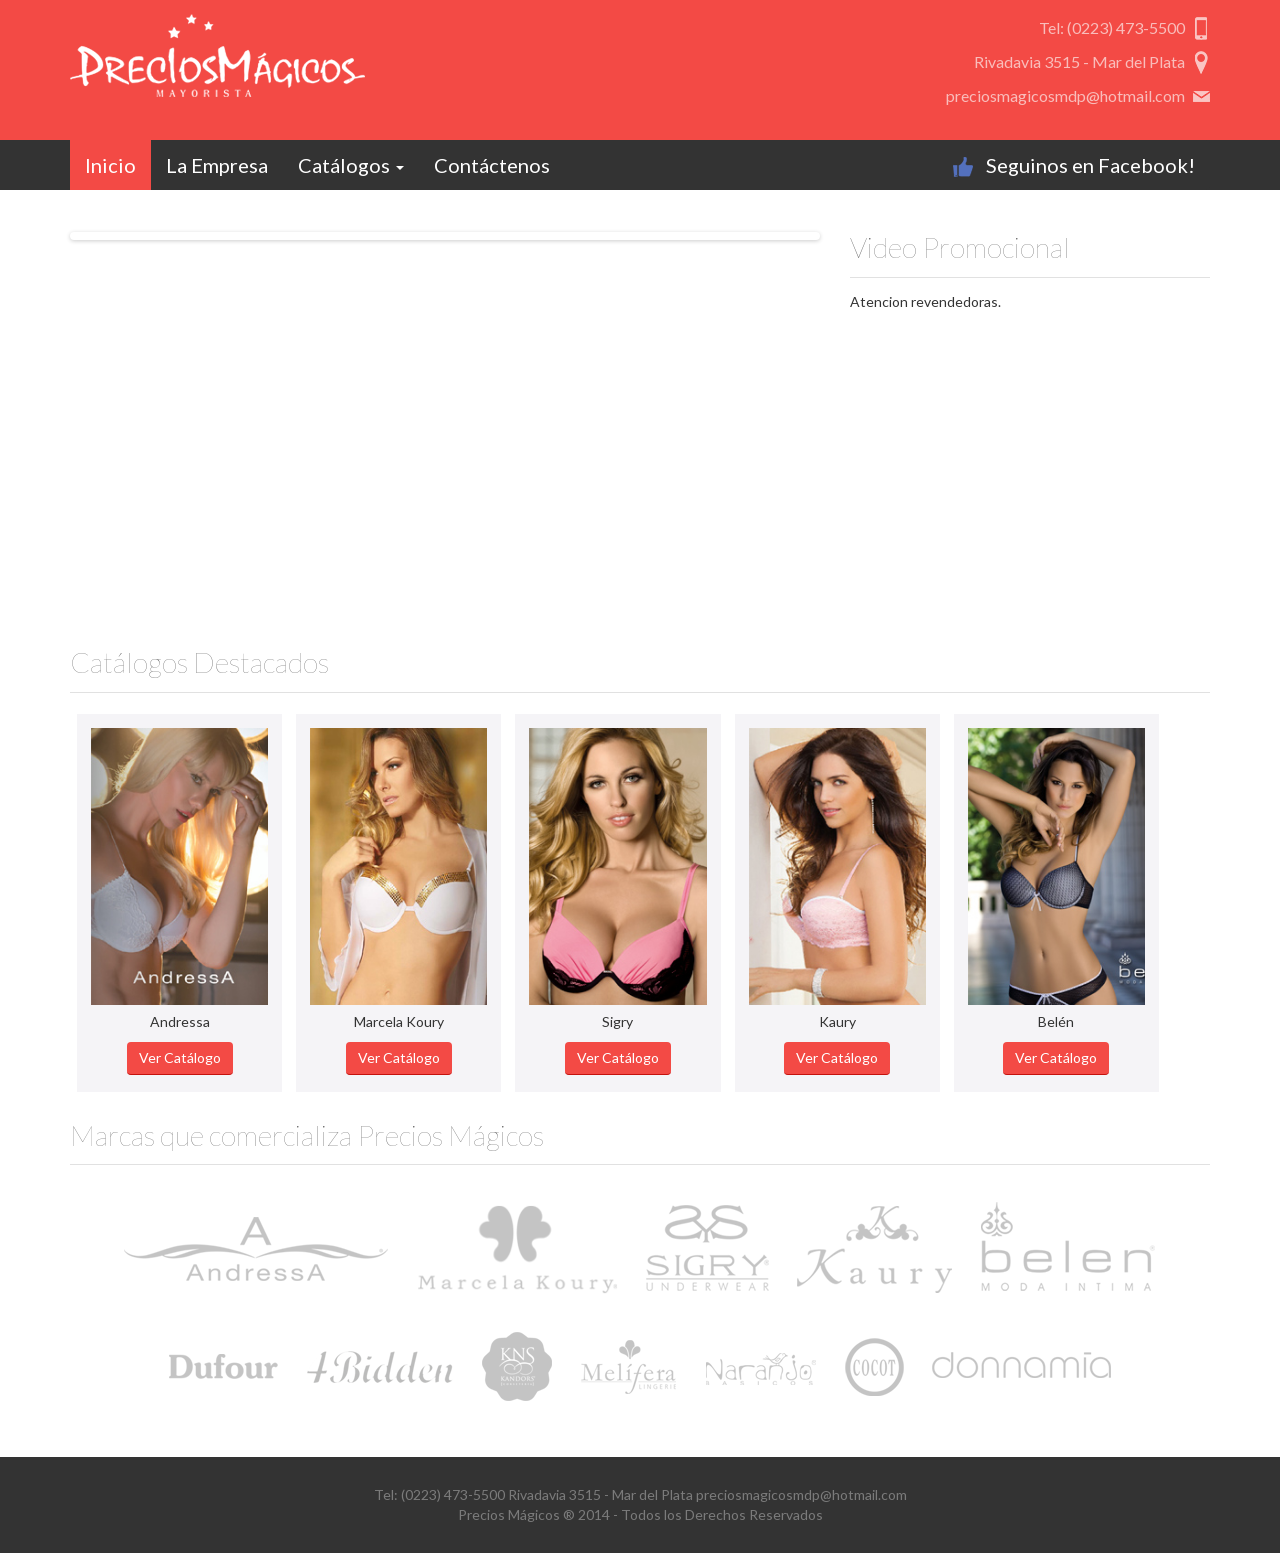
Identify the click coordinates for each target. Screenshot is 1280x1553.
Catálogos (351, 165)
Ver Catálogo (180, 1057)
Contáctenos (492, 165)
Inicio (110, 165)
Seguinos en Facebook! (1090, 165)
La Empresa (217, 165)
